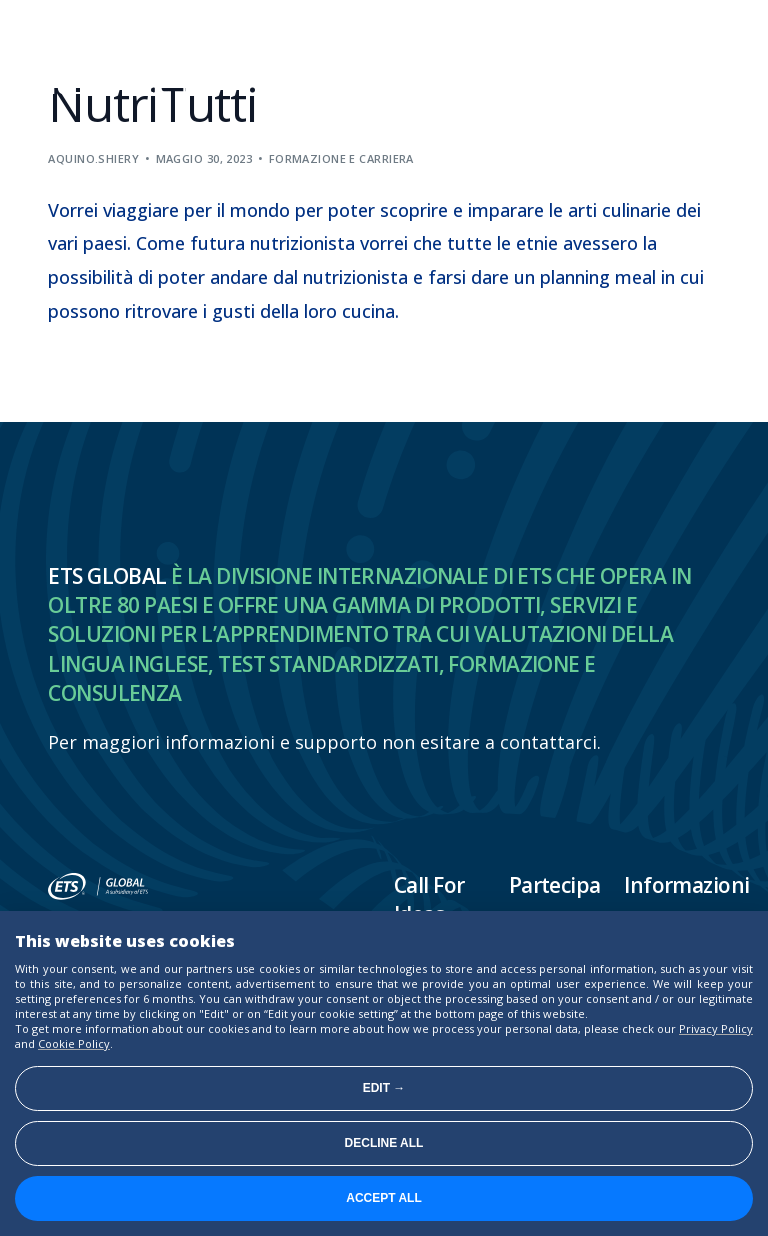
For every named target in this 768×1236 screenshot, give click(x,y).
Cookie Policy (74, 1043)
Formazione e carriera (341, 158)
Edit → (384, 1088)
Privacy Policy (716, 1028)
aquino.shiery (93, 158)
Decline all (384, 1143)
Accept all (384, 1198)
